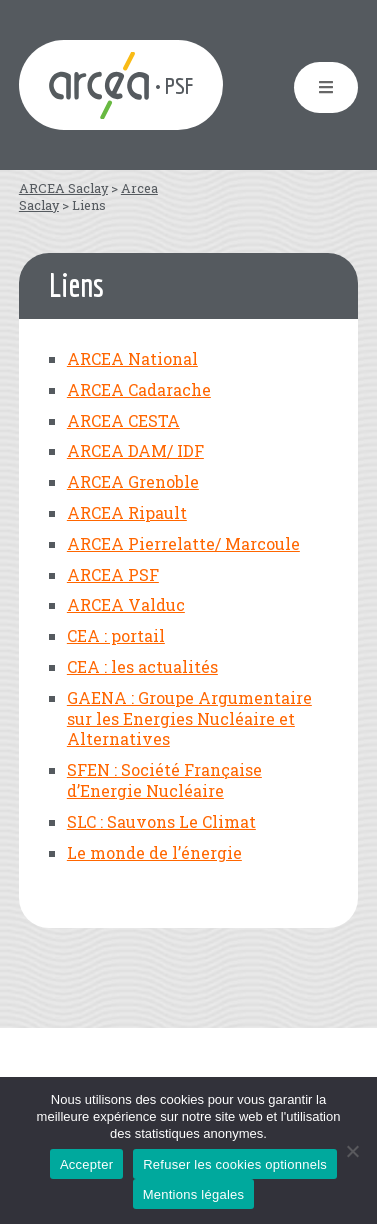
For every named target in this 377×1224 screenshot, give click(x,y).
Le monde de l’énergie (154, 852)
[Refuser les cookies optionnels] (352, 1151)
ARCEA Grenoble (133, 481)
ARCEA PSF (113, 574)
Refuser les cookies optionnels (235, 1164)
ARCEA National (132, 358)
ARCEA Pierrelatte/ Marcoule (183, 543)
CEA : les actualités (142, 666)
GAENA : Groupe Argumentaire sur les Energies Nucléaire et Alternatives (189, 718)
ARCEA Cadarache (139, 389)
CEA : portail (116, 635)
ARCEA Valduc (126, 604)
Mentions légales (194, 1194)
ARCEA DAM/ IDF (135, 450)
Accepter (86, 1164)
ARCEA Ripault (127, 512)
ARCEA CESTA (123, 420)
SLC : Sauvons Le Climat (161, 821)
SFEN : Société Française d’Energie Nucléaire (164, 780)
